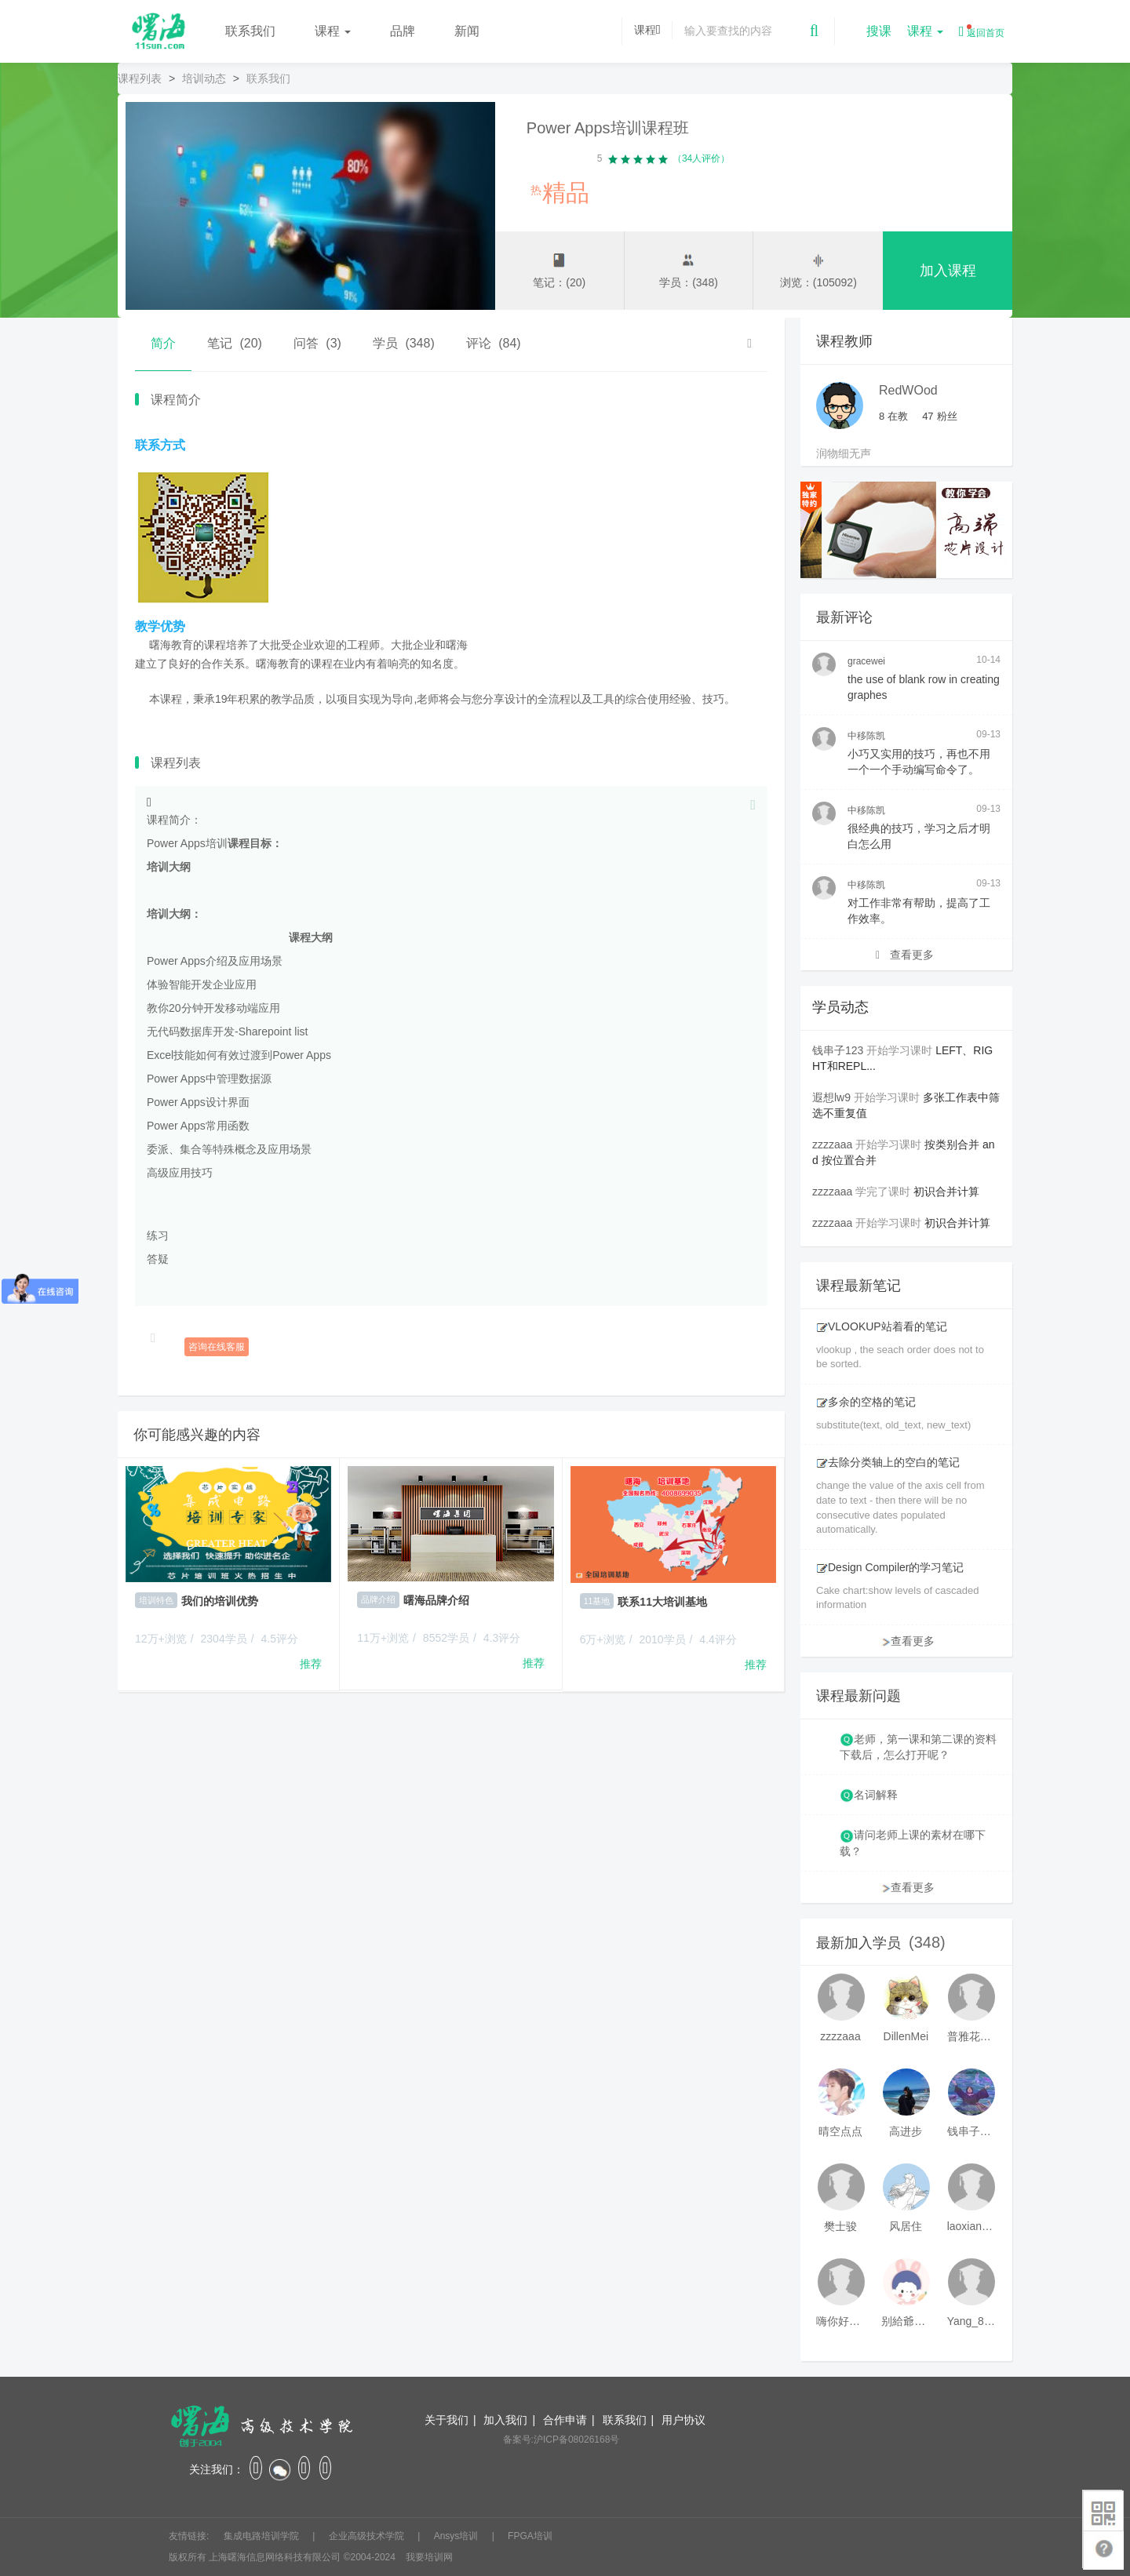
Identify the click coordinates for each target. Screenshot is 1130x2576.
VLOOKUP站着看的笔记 (881, 1326)
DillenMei (906, 2036)
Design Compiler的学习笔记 (890, 1567)
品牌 (402, 31)
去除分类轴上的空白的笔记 (888, 1462)
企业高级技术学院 (367, 2536)
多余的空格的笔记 (866, 1401)
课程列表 (140, 78)
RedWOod (908, 390)
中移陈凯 (866, 735)
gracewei (866, 661)
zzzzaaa (832, 1144)
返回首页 (981, 31)
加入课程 (948, 271)
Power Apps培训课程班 (608, 127)
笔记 (234, 343)
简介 (163, 343)
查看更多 (905, 954)
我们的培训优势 (219, 1601)
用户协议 (683, 2420)
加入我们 (505, 2420)
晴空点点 (840, 2131)
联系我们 (250, 31)
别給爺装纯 (905, 2321)
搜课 (878, 31)
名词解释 (876, 1794)
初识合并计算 (946, 1191)
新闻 (466, 31)
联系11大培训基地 (662, 1601)
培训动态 (204, 78)
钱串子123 (837, 1050)
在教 (893, 416)
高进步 (905, 2131)
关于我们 (446, 2420)
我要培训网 (429, 2557)
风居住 (905, 2226)
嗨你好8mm (840, 2321)
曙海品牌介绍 (436, 1600)
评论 (493, 343)
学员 (404, 343)
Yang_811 (971, 2321)
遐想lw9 (831, 1097)
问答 (317, 343)
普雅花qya (971, 2036)
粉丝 (939, 416)
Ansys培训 (457, 2536)
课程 (333, 31)
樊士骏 (840, 2226)
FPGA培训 (530, 2536)
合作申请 (565, 2420)
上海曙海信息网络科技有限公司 (275, 2557)
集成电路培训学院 (262, 2536)
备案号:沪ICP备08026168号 (561, 2439)
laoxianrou (971, 2226)
